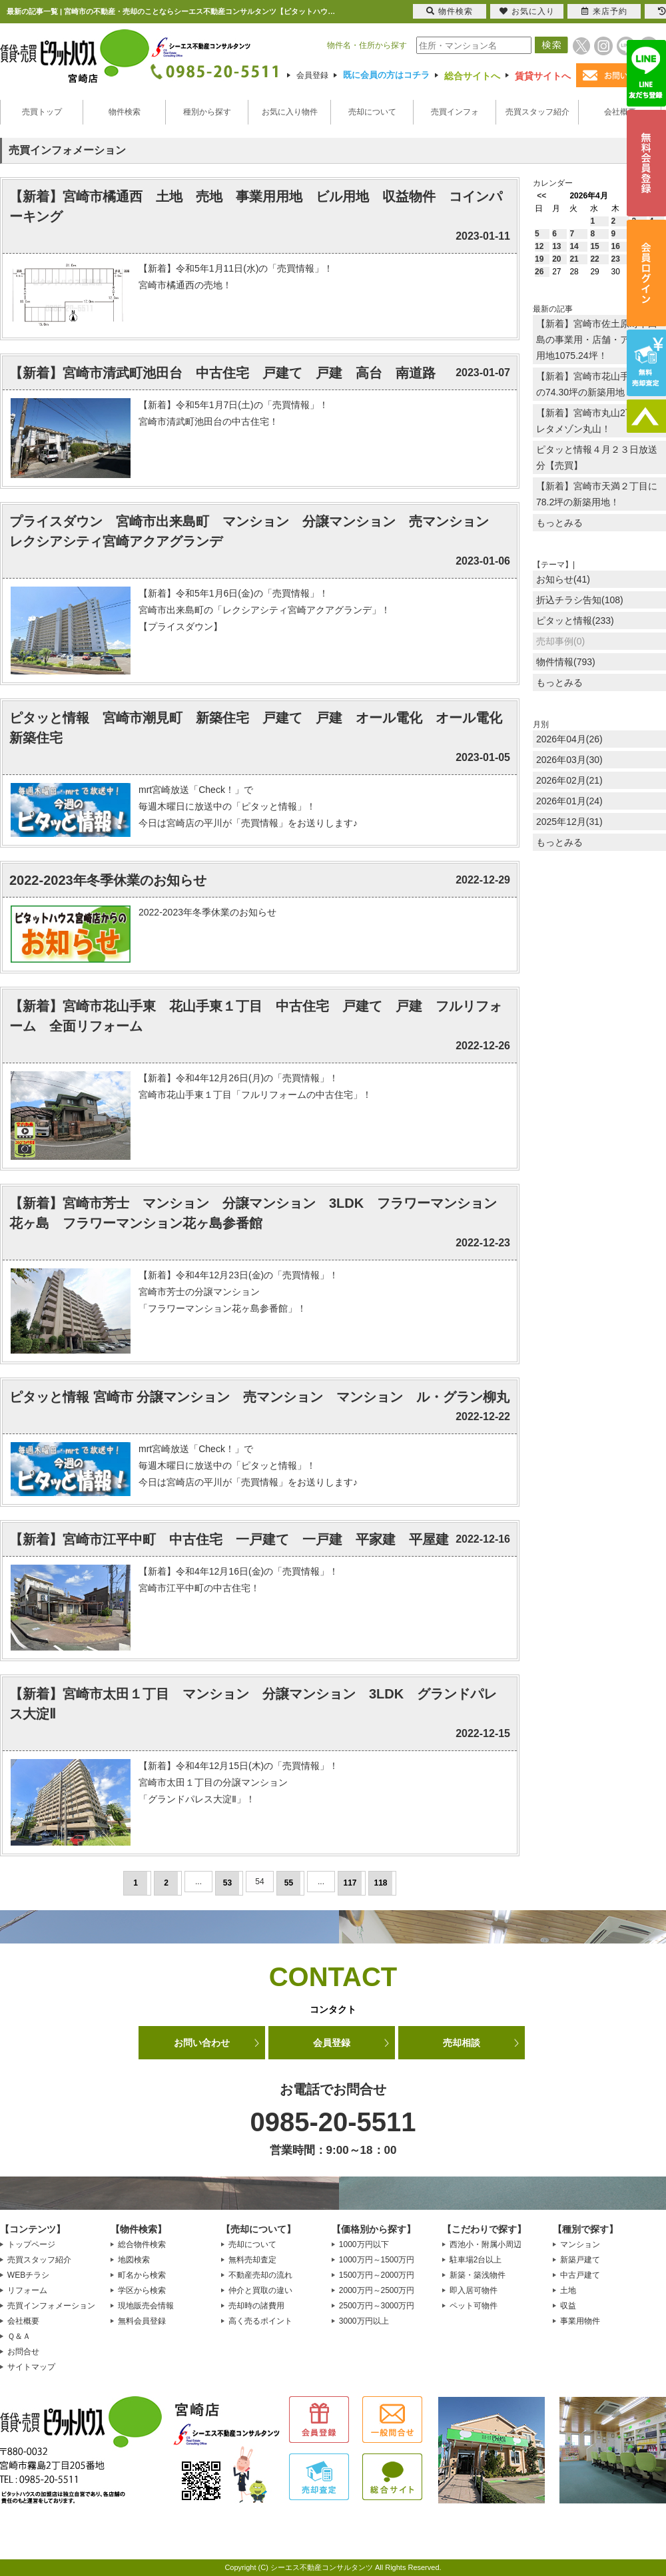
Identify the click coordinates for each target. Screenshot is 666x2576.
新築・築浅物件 (477, 2275)
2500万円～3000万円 (376, 2305)
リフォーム (27, 2290)
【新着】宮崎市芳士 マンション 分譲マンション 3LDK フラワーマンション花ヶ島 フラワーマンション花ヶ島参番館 (253, 1213)
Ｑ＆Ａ (19, 2336)
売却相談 (461, 2042)
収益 (568, 2305)
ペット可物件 (474, 2305)
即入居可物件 (474, 2290)
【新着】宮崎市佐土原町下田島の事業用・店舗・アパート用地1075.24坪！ (596, 339)
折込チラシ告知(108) (579, 600)
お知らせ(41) (563, 579)
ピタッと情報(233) (575, 620)
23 (615, 259)
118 (380, 1883)
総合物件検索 (142, 2244)
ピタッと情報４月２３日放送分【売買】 (596, 457)
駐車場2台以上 (476, 2259)
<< (541, 195)
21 (573, 259)
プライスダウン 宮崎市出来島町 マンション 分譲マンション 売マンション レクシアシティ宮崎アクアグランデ (255, 531)
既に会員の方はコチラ (386, 75)
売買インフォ (455, 112)
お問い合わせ (202, 2042)
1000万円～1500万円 (376, 2259)
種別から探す (207, 112)
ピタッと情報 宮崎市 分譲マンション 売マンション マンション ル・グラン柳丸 (259, 1397)
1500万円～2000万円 (376, 2275)
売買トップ (42, 112)
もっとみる (559, 522)
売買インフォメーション (51, 2305)
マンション (580, 2244)
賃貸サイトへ (543, 76)
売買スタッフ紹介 (537, 112)
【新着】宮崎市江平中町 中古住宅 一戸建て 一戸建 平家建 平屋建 (229, 1539)
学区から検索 (142, 2290)
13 (556, 246)
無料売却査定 (252, 2259)
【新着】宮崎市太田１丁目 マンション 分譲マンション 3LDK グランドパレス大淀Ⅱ (253, 1703)
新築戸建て (580, 2259)
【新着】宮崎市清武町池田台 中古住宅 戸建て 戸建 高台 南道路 (222, 373)
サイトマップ (31, 2367)
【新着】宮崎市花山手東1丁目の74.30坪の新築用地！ (599, 384)
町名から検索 (142, 2275)
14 (573, 246)
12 (539, 246)
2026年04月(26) (569, 739)
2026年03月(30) (569, 759)
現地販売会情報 (146, 2305)
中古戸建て (580, 2275)
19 (539, 259)
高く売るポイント (260, 2321)
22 (594, 259)
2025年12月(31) (569, 821)
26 (539, 271)
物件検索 (125, 112)
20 (556, 259)
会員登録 (312, 75)
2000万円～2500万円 (376, 2290)
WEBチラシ (28, 2275)
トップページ (31, 2244)
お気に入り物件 (290, 112)
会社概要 (620, 112)
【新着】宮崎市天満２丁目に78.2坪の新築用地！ (596, 494)
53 (227, 1883)
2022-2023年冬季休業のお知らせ (107, 880)
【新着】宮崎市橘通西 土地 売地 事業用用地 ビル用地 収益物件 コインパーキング (255, 206)
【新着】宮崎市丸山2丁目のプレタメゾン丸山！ (599, 420)
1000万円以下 (364, 2244)
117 (349, 1883)
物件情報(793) (565, 661)
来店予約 (604, 11)
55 (288, 1883)
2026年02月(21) (569, 780)
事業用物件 (580, 2321)
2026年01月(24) (569, 801)
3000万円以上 (364, 2321)
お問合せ (23, 2351)
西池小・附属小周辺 (485, 2244)
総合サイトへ (472, 76)
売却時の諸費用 (256, 2305)
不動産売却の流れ (260, 2275)
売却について (372, 112)
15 (594, 246)
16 (615, 246)
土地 (568, 2290)
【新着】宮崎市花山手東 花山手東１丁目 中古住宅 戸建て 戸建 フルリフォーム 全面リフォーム (255, 1016)
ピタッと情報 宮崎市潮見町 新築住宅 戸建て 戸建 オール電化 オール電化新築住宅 (255, 727)
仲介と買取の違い (260, 2290)
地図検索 (134, 2259)
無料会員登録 (142, 2321)
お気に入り (527, 11)
